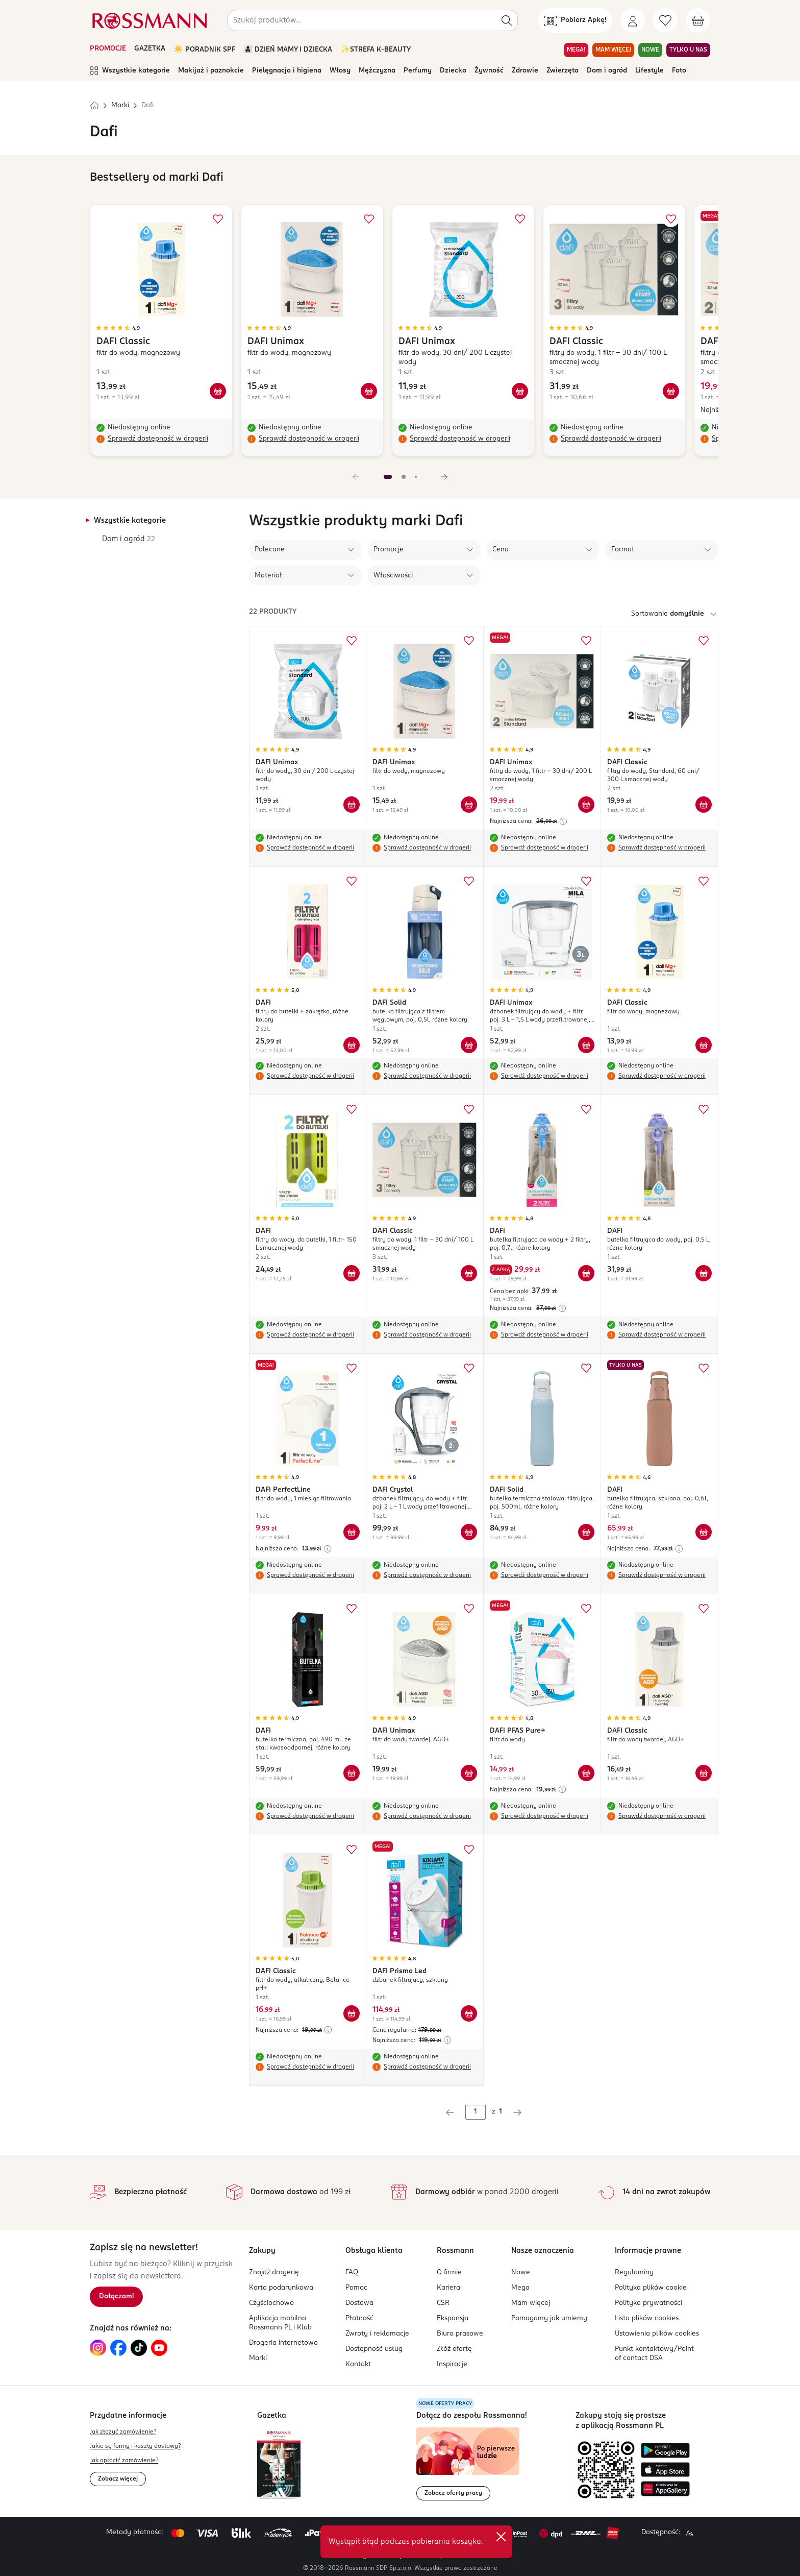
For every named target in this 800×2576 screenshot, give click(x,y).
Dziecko (453, 70)
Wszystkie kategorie (130, 71)
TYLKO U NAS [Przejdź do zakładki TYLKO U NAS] (688, 50)
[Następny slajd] (444, 477)
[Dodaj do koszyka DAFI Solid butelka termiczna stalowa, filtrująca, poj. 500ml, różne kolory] (586, 1532)
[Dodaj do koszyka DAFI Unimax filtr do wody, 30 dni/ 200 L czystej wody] (520, 391)
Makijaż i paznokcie (211, 70)
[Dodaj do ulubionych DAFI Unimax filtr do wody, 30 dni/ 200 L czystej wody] (520, 219)
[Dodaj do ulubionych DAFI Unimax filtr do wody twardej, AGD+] (469, 1608)
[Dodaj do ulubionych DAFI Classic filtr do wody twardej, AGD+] (703, 1608)
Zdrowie (525, 70)
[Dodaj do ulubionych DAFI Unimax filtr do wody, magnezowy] (369, 219)
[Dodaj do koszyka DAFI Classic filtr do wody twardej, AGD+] (703, 1773)
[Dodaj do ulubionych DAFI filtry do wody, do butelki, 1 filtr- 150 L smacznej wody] (351, 1109)
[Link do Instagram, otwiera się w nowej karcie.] (98, 2348)
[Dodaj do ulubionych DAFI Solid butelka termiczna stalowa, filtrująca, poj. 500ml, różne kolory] (586, 1368)
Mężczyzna (377, 70)
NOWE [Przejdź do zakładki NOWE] (650, 50)
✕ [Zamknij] (501, 2537)
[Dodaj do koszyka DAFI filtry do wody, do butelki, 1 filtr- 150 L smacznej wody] (351, 1273)
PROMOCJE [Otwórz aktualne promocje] (108, 48)
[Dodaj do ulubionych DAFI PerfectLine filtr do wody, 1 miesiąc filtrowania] (351, 1368)
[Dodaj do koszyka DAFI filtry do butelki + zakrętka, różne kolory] (351, 1045)
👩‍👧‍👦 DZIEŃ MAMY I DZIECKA (288, 49)
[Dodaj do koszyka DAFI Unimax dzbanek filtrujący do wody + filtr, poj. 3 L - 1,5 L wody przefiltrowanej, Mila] (586, 1045)
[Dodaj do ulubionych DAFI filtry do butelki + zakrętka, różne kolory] (351, 881)
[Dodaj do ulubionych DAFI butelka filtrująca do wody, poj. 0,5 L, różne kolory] (703, 1109)
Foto (679, 70)
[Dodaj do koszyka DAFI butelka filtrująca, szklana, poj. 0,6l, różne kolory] (703, 1532)
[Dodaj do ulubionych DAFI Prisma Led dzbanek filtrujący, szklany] (469, 1849)
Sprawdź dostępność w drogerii (158, 438)
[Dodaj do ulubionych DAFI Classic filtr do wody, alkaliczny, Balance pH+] (351, 1849)
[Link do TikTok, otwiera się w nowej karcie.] (139, 2348)
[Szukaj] (507, 20)
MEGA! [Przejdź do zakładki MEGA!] (576, 50)
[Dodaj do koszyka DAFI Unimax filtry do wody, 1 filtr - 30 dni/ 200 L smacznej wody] (586, 804)
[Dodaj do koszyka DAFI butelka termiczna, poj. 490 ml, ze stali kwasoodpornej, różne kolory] (351, 1773)
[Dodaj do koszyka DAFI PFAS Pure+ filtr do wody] (586, 1773)
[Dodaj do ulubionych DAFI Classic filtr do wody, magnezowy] (218, 219)
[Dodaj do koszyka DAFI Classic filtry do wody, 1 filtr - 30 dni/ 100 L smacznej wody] (671, 391)
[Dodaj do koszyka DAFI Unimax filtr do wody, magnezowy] (369, 391)
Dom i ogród (607, 70)
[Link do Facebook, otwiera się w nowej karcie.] (118, 2348)
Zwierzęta (562, 70)
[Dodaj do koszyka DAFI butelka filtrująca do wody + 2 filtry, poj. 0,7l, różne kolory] (586, 1273)
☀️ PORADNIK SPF (204, 49)
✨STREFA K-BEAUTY (375, 49)
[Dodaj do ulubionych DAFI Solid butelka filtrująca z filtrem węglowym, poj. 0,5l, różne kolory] (469, 881)
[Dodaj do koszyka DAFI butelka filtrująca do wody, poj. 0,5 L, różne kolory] (703, 1273)
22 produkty (272, 612)
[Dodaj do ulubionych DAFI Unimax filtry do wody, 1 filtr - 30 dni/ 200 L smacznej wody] (586, 641)
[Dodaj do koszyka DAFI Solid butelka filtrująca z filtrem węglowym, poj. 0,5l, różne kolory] (469, 1045)
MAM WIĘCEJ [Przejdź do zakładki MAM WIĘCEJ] (613, 50)
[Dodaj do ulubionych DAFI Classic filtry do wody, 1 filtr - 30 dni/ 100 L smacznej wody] (671, 219)
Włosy (340, 70)
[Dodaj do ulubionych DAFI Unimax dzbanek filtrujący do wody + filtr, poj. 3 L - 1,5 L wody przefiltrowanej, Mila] (586, 881)
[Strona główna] (94, 105)
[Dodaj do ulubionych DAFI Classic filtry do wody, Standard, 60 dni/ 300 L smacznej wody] (703, 641)
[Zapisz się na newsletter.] (116, 2297)
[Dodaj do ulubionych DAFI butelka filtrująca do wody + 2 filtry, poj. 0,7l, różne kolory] (586, 1109)
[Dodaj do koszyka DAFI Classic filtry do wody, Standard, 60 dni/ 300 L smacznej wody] (703, 804)
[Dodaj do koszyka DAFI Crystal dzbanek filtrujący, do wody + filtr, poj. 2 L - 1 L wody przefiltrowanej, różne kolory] (469, 1532)
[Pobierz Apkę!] (575, 20)
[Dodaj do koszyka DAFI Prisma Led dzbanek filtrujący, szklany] (469, 2013)
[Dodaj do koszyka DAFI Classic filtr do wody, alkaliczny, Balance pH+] (351, 2013)
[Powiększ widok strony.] (689, 2533)
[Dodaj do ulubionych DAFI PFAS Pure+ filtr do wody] (586, 1608)
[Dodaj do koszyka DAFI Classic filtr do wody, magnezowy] (218, 391)
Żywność (489, 70)
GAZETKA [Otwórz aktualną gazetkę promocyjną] (149, 48)
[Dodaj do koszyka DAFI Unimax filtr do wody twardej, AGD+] (469, 1773)
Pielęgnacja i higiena (286, 70)
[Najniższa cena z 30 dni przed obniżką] (563, 821)
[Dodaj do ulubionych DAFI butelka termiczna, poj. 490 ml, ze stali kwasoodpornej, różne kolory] (351, 1608)
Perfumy (418, 70)
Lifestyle (649, 70)
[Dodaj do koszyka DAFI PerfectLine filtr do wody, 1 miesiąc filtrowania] (351, 1532)
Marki (120, 105)
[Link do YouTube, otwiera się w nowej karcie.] (159, 2348)
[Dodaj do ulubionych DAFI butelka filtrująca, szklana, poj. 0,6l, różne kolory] (703, 1368)
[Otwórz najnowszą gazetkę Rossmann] (279, 2464)
